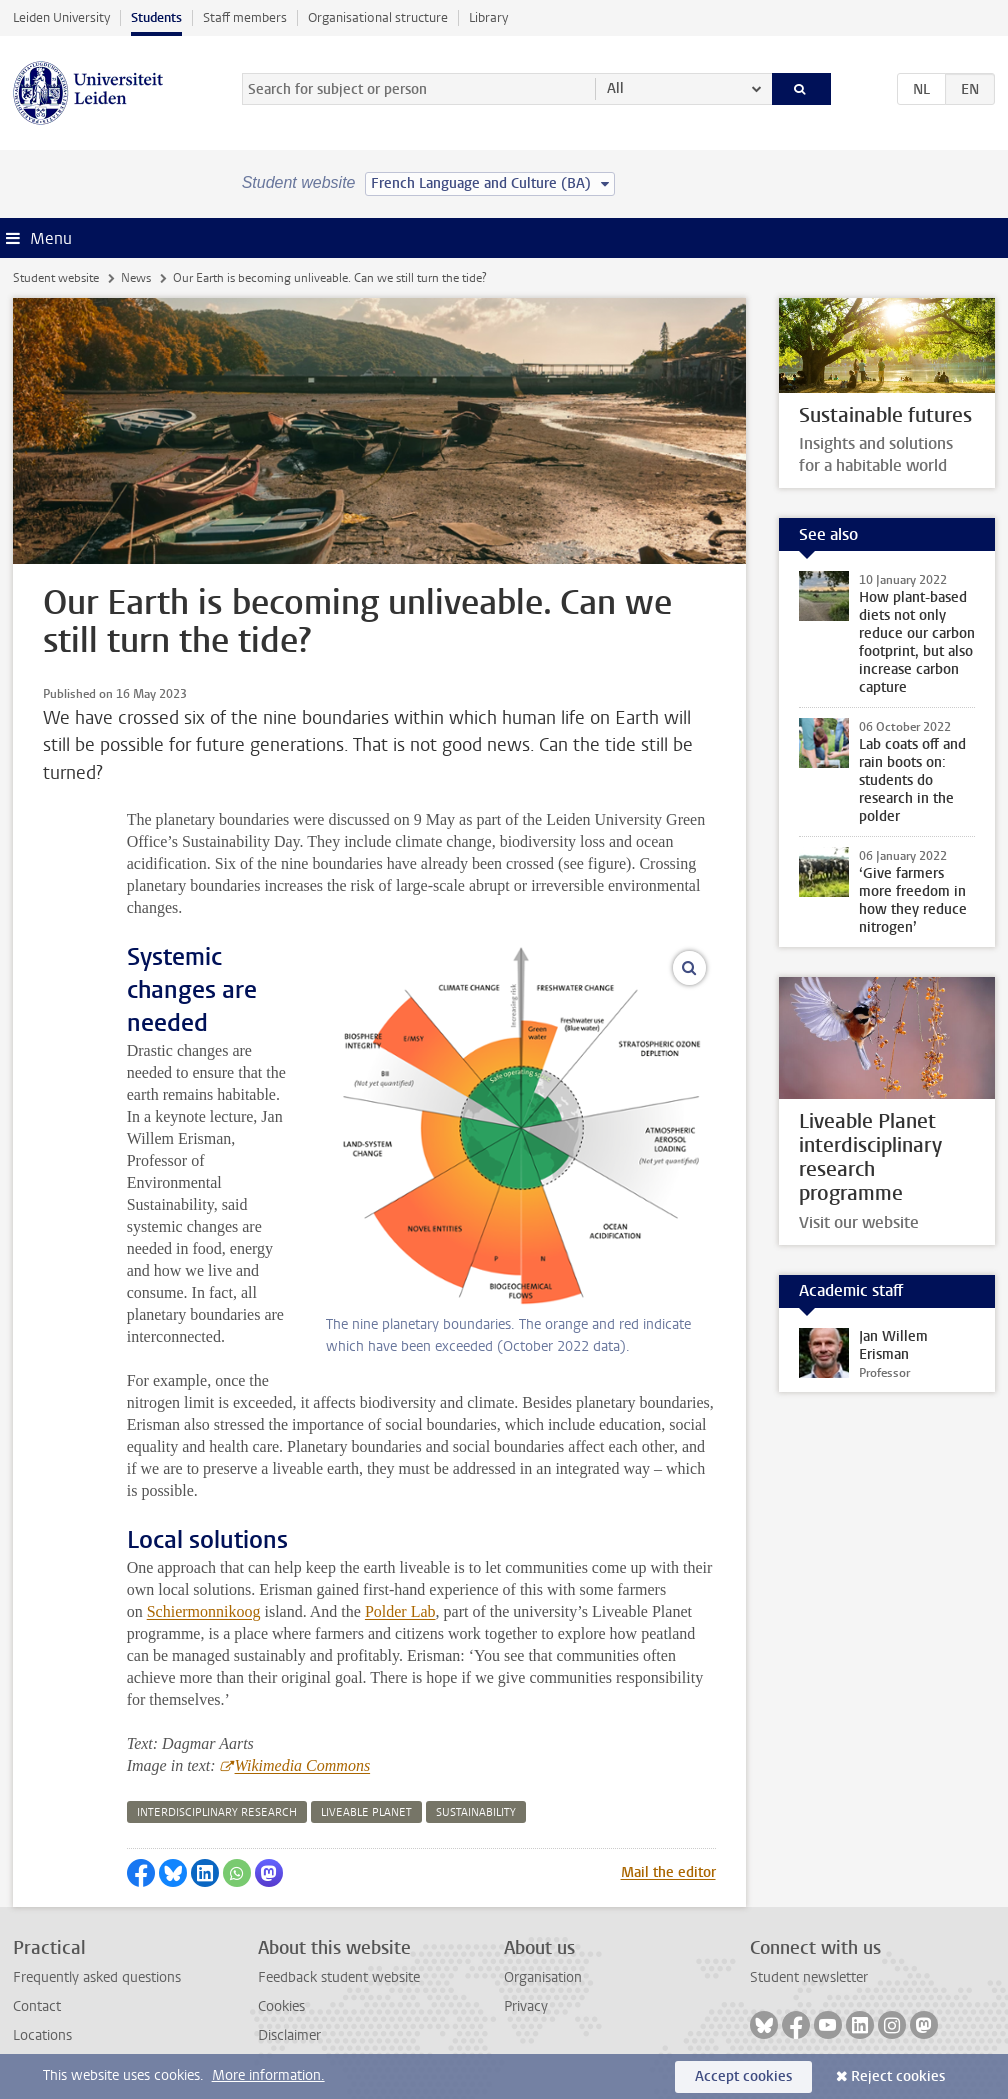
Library (488, 17)
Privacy (526, 2006)
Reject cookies (898, 2076)
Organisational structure (378, 17)
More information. (268, 2075)
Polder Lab (400, 1611)
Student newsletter (809, 1977)
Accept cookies (743, 2076)
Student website (56, 278)
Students (156, 17)
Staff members (245, 17)
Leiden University (61, 17)
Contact (37, 2006)
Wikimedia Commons (303, 1765)
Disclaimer (289, 2035)
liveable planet (366, 1812)
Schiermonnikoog (204, 1611)
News (136, 278)
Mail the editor (668, 1872)
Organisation (543, 1977)
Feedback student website (339, 1977)
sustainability (476, 1812)
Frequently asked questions (97, 1977)
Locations (42, 2035)
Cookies (281, 2006)
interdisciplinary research (217, 1812)
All (615, 88)
